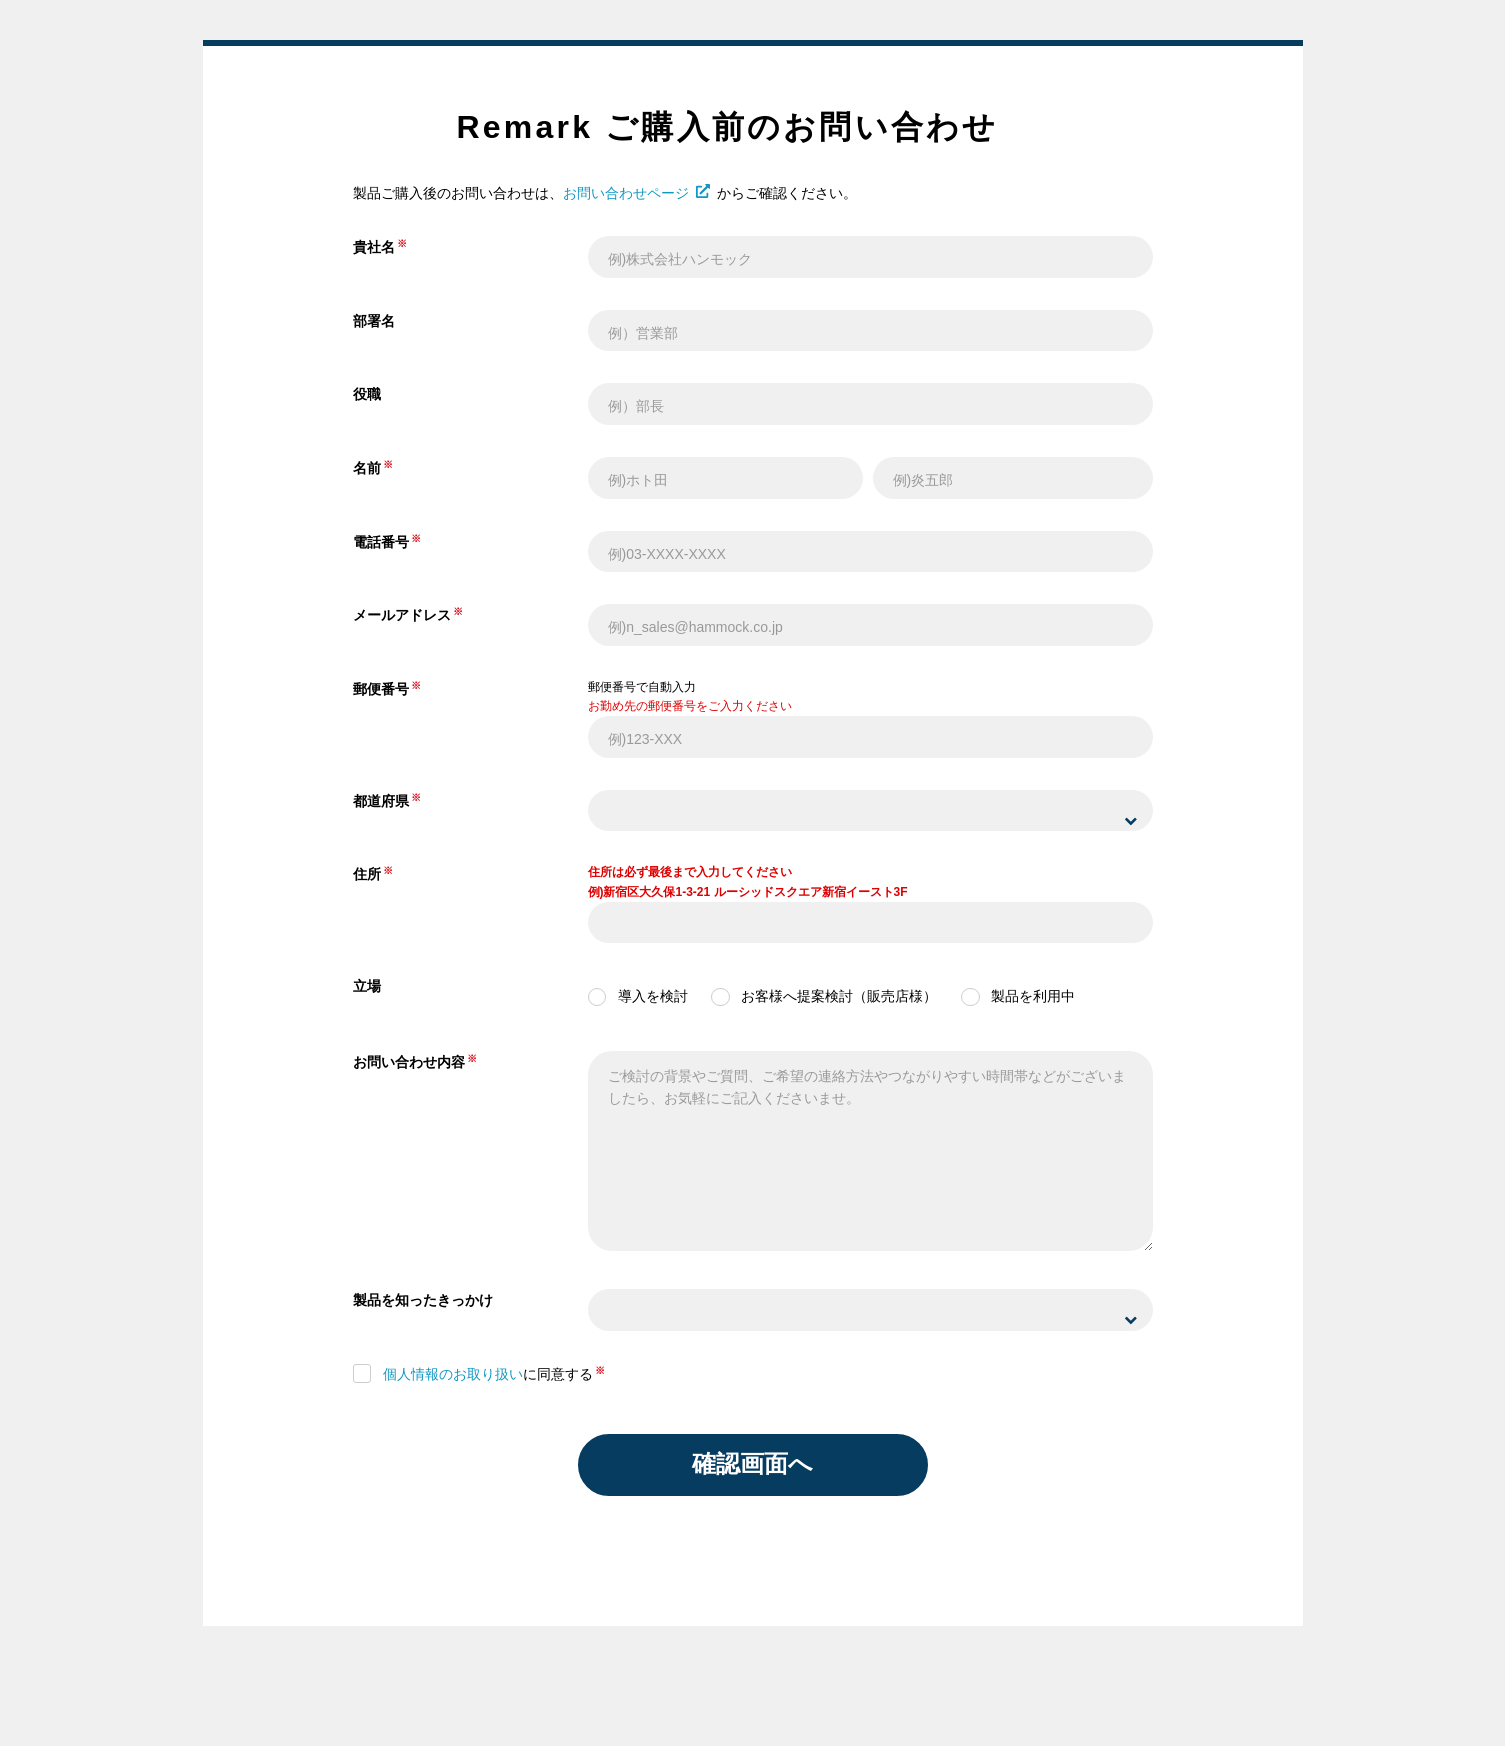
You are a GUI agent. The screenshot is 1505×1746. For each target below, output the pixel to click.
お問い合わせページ (636, 193)
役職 (367, 394)
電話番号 (381, 542)
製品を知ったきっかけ (423, 1300)
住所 (367, 874)
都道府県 (381, 801)
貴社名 (374, 247)
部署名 (374, 321)
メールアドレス (402, 615)
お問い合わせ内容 (409, 1062)
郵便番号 (381, 689)
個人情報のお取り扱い (453, 1374)
